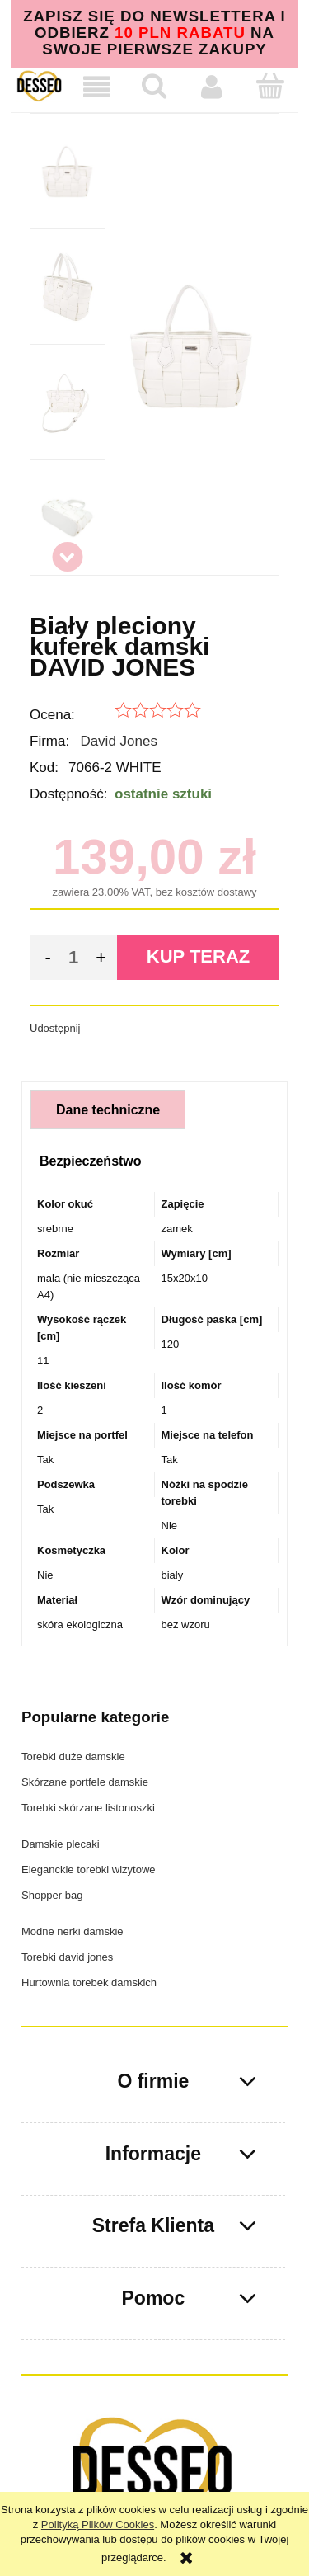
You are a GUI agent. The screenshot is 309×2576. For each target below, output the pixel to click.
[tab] (108, 1109)
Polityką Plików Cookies (97, 2524)
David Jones (118, 741)
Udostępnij (55, 1028)
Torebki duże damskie (73, 1756)
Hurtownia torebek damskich (89, 1982)
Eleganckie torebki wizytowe (88, 1869)
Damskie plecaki (60, 1844)
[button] (97, 87)
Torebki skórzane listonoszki (88, 1807)
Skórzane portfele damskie (84, 1782)
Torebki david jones (67, 1957)
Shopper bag (51, 1895)
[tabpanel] (154, 1414)
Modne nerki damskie (72, 1931)
